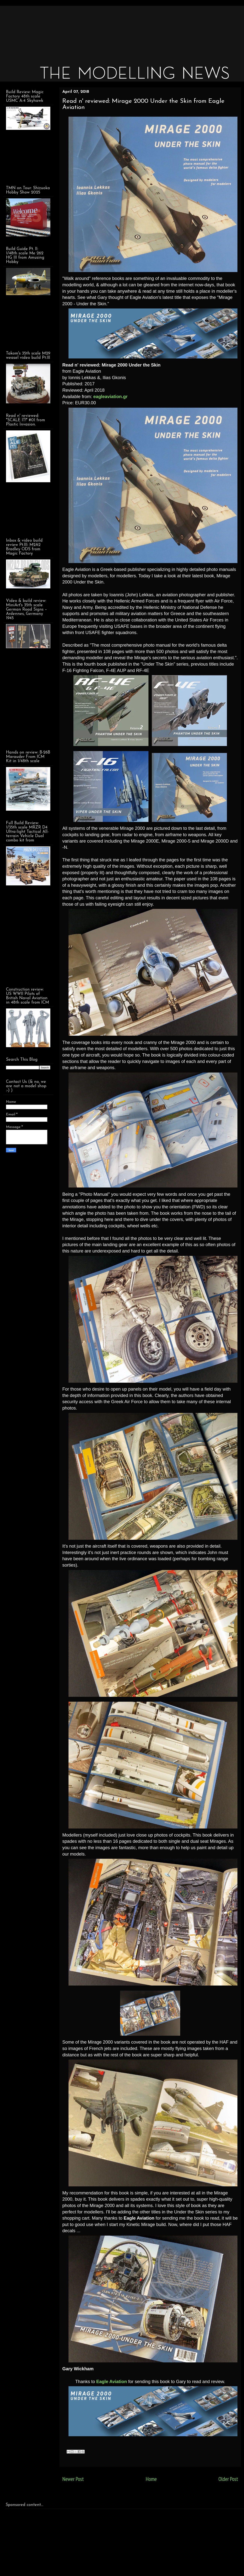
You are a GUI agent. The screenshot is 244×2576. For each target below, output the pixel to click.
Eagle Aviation (111, 2381)
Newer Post (73, 2478)
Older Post (228, 2478)
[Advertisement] (118, 32)
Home (151, 2478)
